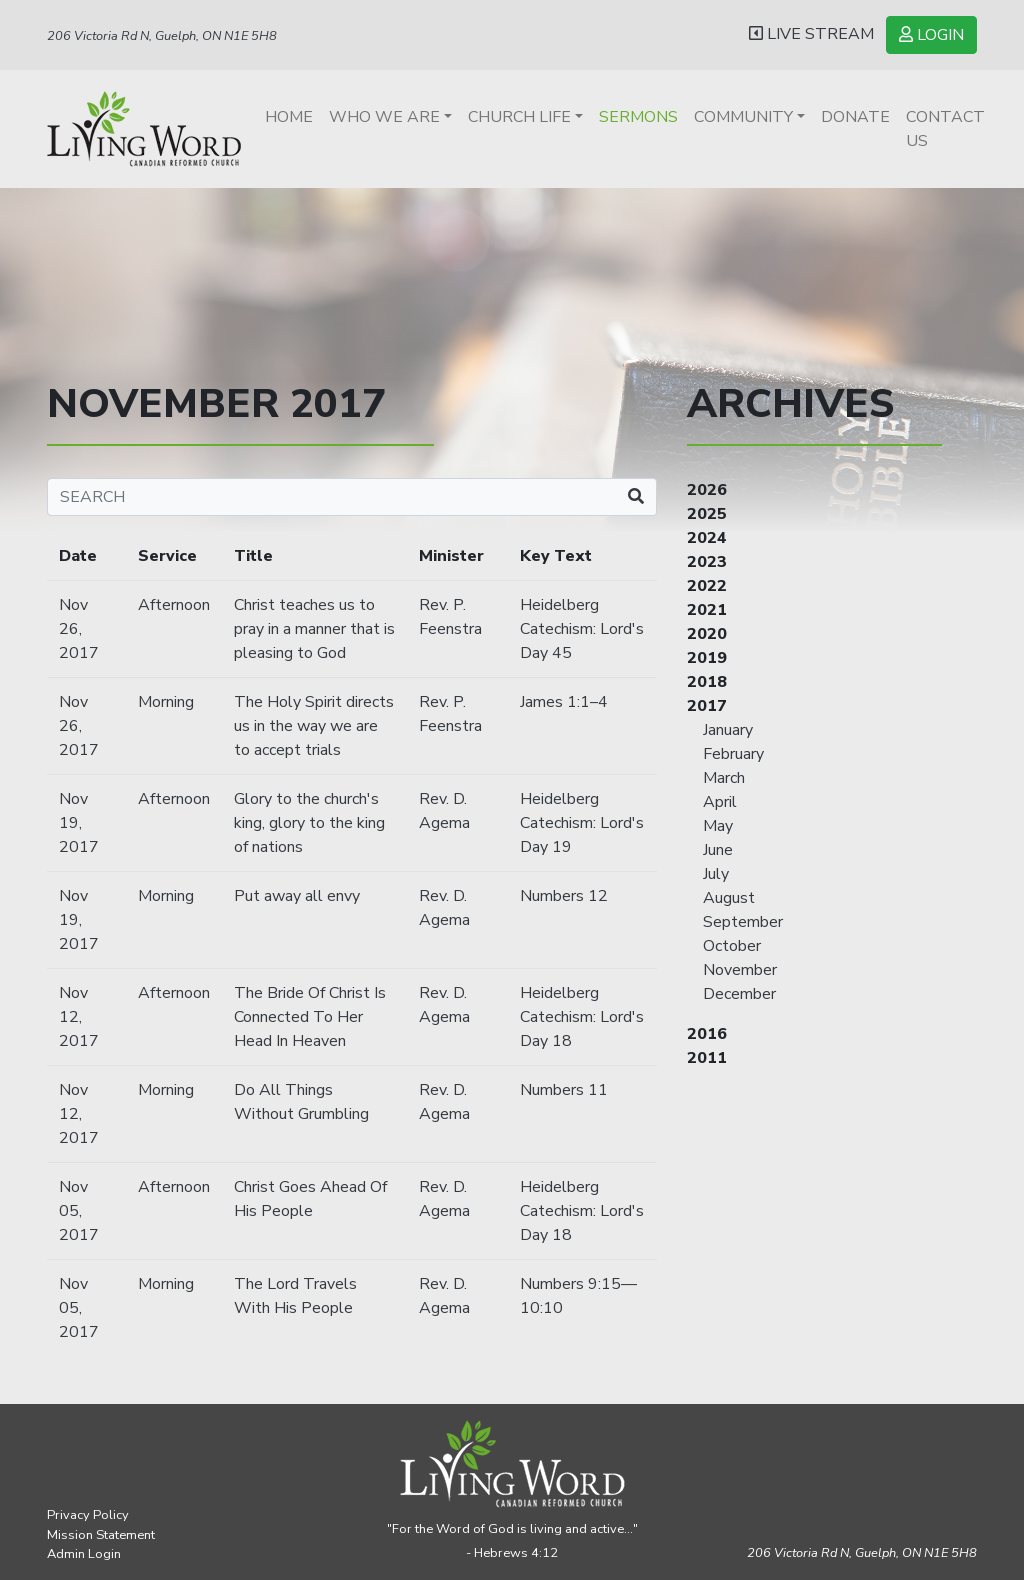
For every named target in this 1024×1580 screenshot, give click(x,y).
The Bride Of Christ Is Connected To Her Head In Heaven (310, 1017)
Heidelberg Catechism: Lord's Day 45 (582, 629)
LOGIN (931, 35)
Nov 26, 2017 (79, 629)
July (716, 874)
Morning (166, 702)
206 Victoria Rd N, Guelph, (862, 1553)
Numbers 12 (564, 896)
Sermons (638, 117)
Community (743, 117)
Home (289, 117)
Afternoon (174, 605)
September (743, 922)
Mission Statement (101, 1535)
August (729, 898)
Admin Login (84, 1554)
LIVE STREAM (811, 34)
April (720, 802)
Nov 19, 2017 (79, 823)
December (739, 994)
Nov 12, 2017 (79, 1017)
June (718, 850)
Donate (855, 117)
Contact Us (945, 129)
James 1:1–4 (564, 702)
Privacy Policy (88, 1515)
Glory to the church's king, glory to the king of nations (309, 823)
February (733, 754)
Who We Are (384, 117)
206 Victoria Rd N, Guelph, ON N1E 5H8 (162, 36)
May (718, 826)
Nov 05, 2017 (79, 1211)
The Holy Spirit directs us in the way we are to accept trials (314, 726)
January (728, 730)
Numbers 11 (564, 1090)
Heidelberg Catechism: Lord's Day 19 (582, 823)
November (740, 970)
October (732, 946)
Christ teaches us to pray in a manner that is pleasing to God (314, 629)
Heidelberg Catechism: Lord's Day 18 (582, 1017)
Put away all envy (297, 896)
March (724, 778)
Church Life (519, 117)
